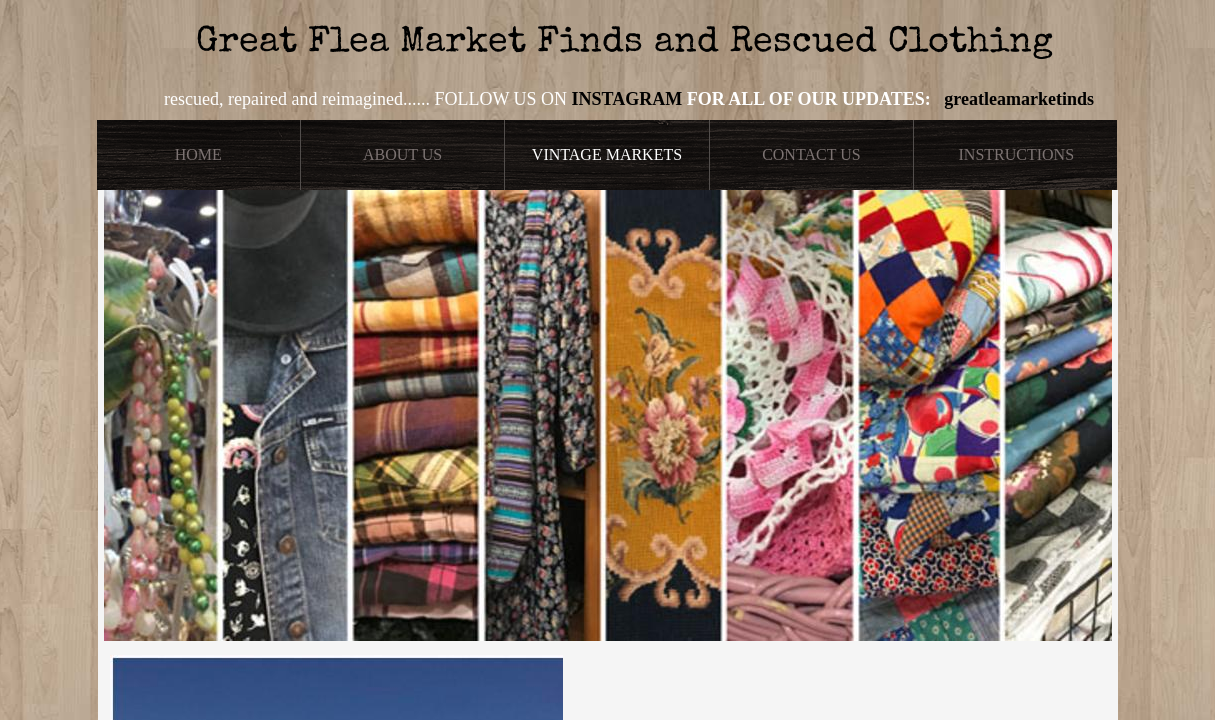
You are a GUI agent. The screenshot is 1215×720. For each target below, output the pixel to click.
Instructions (1017, 154)
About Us (402, 154)
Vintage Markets (607, 154)
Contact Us (811, 154)
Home (198, 154)
